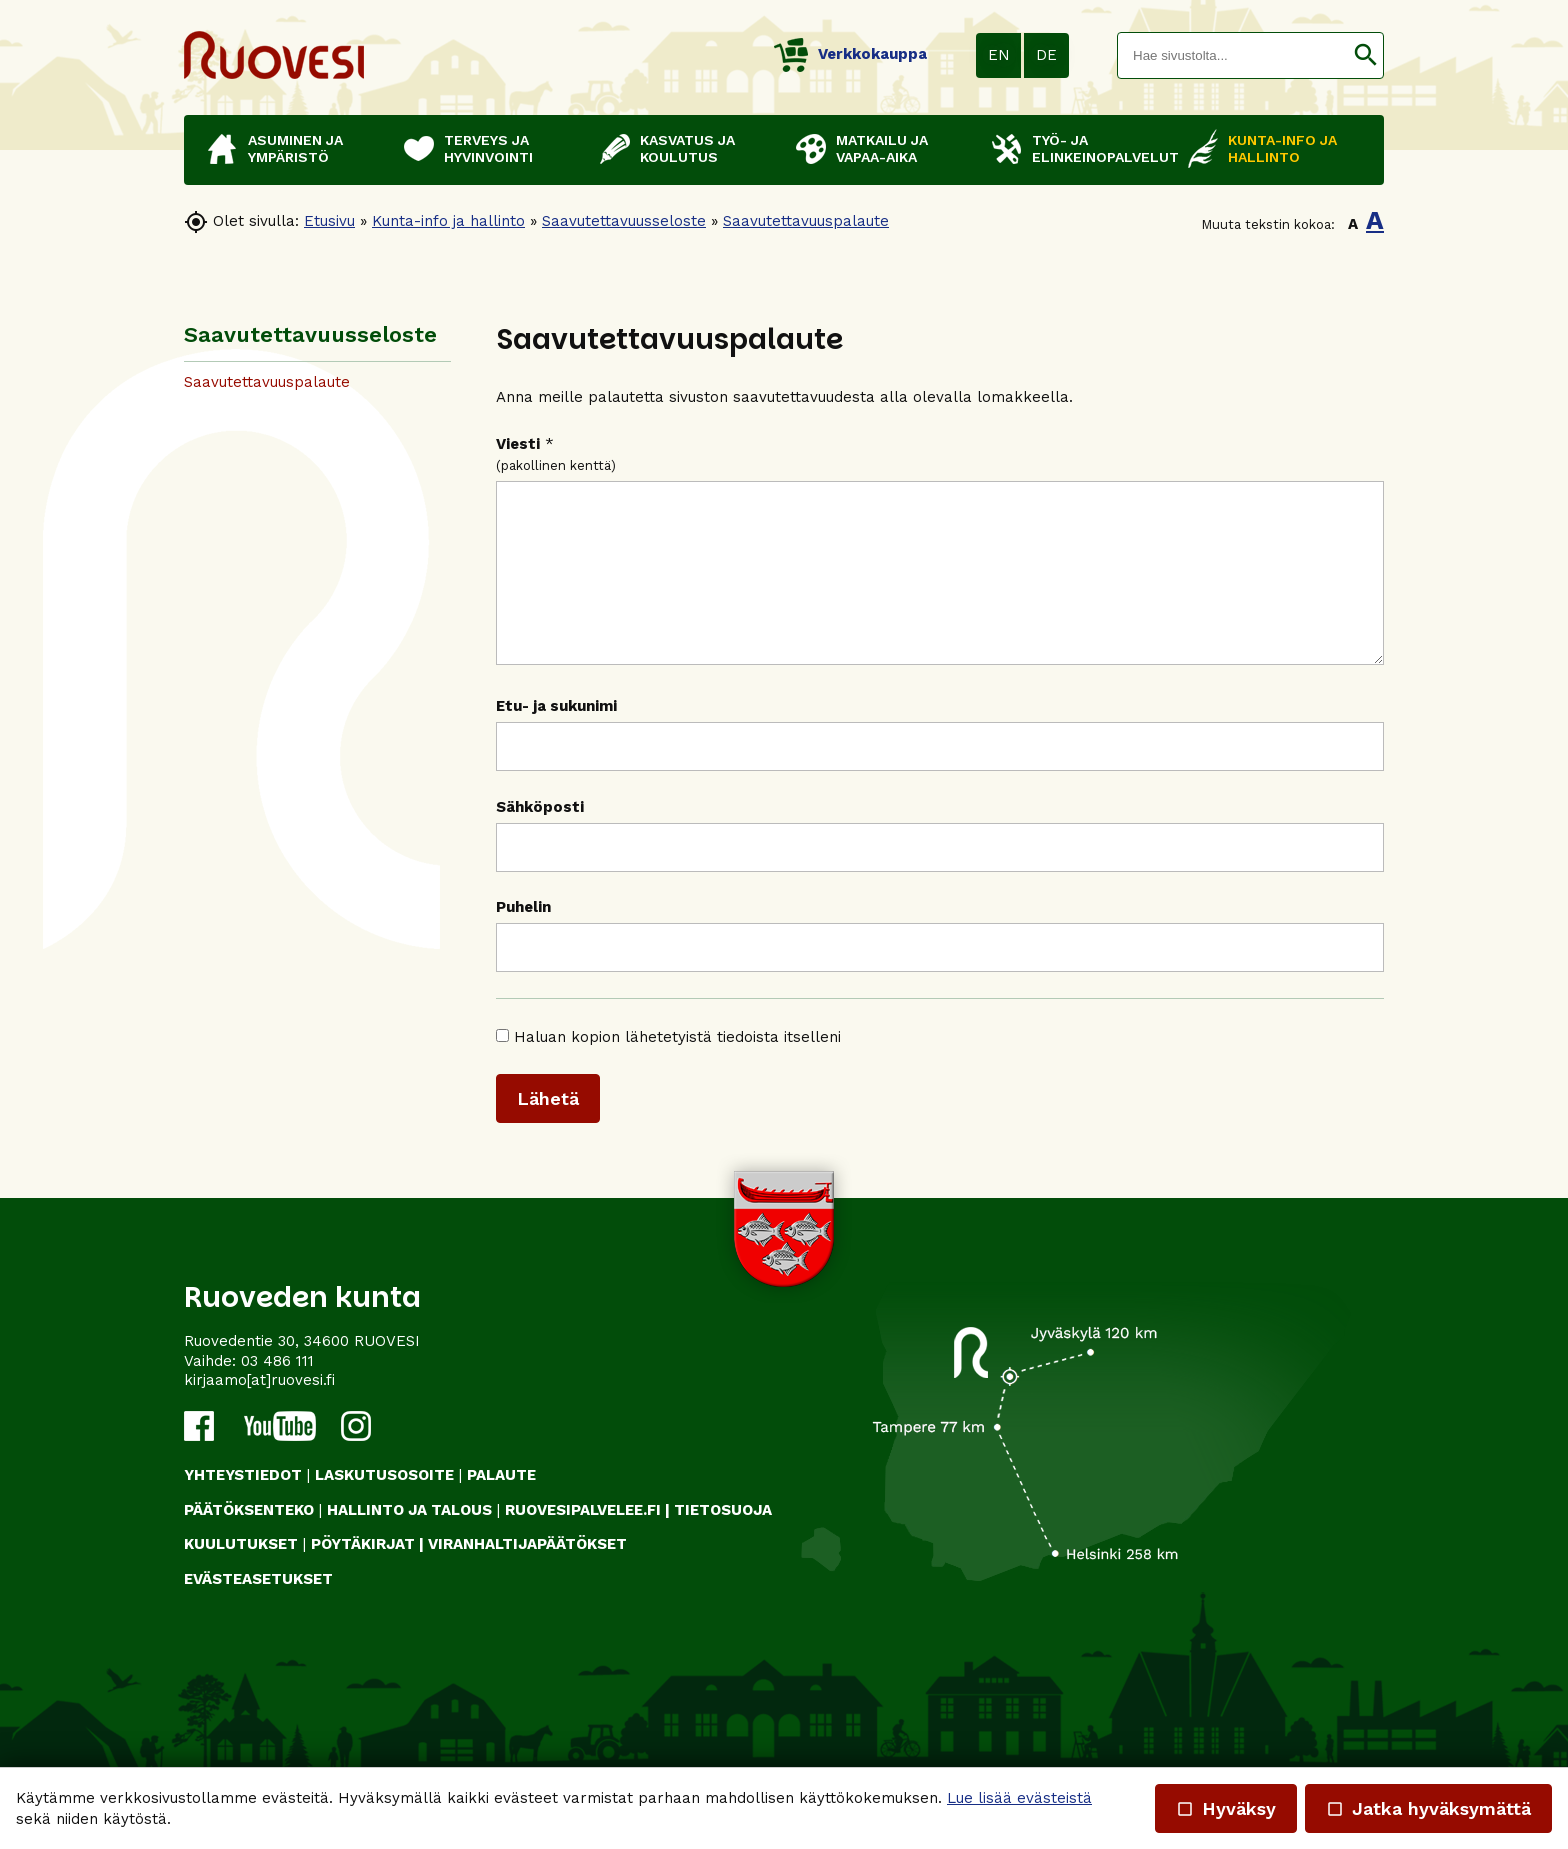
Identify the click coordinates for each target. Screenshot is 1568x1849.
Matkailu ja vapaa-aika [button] (882, 148)
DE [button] (1046, 55)
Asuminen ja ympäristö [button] (295, 148)
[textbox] (1233, 55)
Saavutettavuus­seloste (624, 221)
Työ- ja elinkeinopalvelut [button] (1100, 148)
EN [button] (999, 55)
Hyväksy (1226, 1808)
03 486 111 (277, 1391)
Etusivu (329, 221)
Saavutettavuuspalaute (806, 221)
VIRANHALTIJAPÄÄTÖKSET (527, 1574)
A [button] (1353, 224)
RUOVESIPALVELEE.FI (583, 1540)
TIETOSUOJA (723, 1540)
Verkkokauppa (850, 54)
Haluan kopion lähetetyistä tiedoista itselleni (677, 1067)
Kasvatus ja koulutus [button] (687, 148)
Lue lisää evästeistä (1019, 1798)
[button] (1365, 55)
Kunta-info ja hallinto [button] (1282, 148)
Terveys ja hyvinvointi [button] (488, 148)
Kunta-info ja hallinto (448, 221)
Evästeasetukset (258, 1609)
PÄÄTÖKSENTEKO (249, 1540)
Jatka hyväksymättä (1428, 1808)
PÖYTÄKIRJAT (363, 1574)
